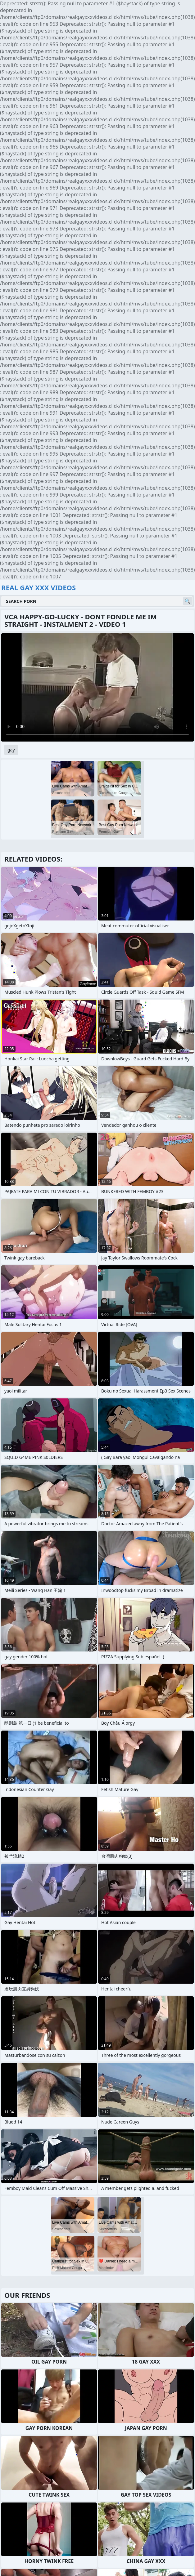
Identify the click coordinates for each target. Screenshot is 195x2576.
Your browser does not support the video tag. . (97, 687)
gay (11, 750)
